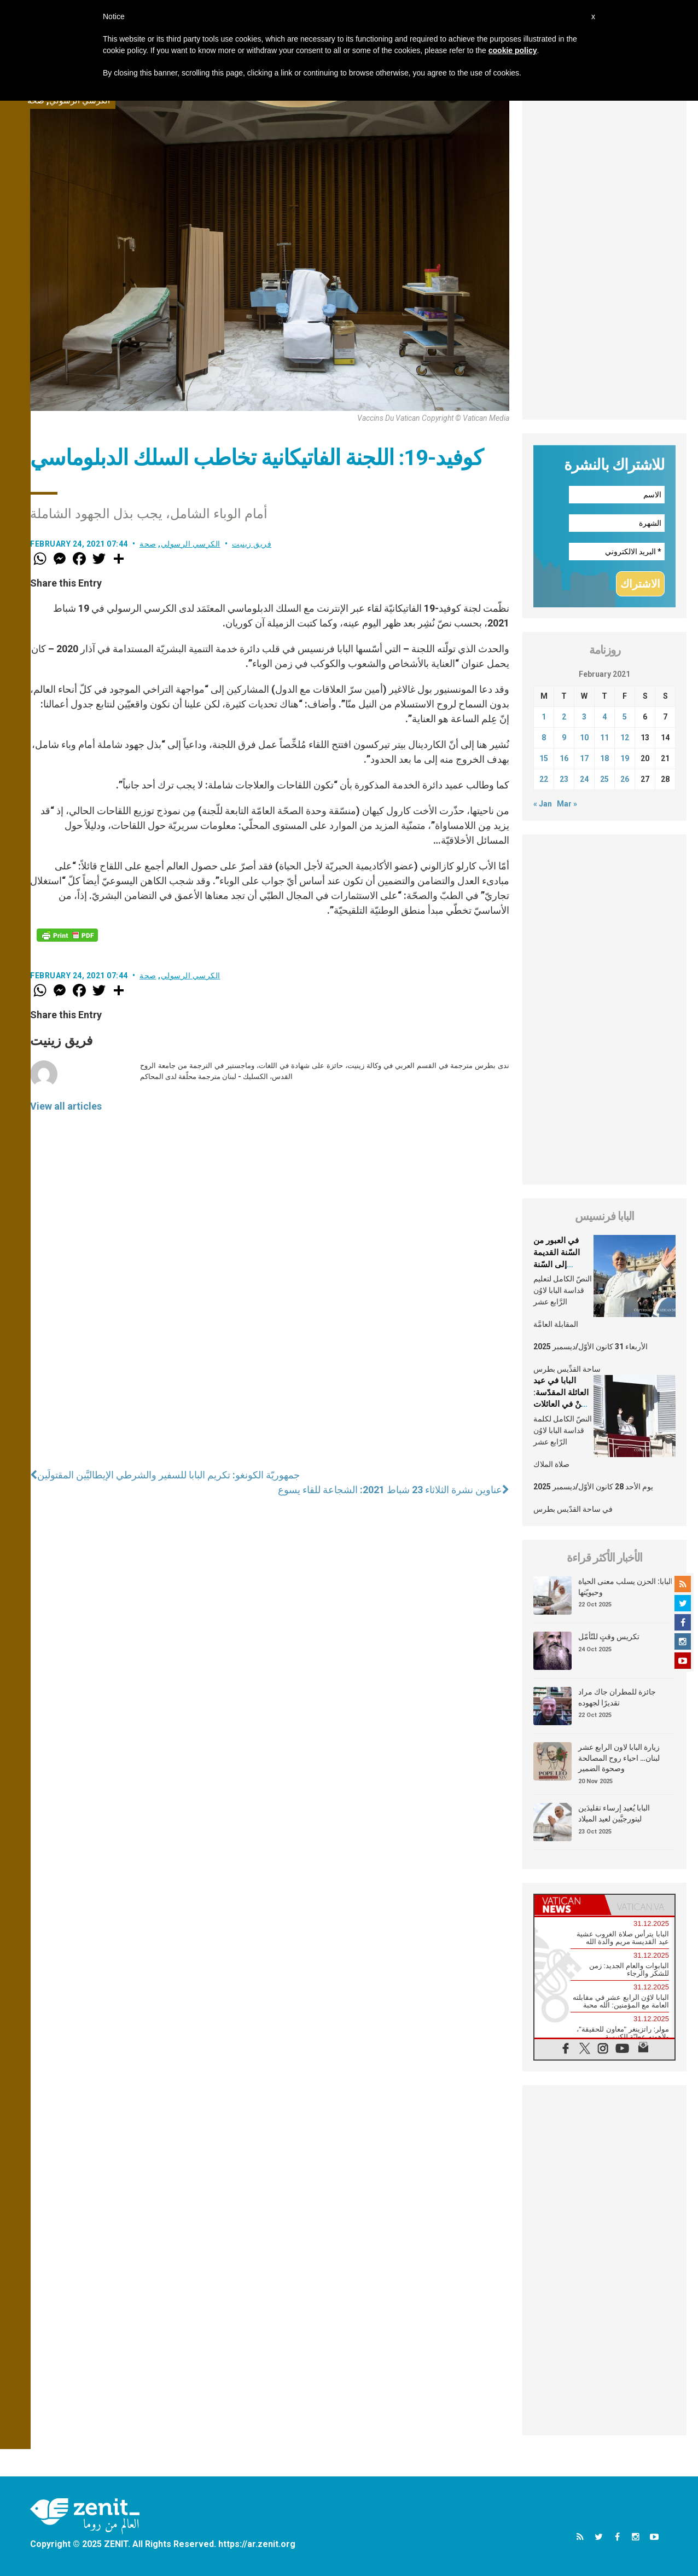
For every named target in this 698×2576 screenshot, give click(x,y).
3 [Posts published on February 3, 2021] (584, 716)
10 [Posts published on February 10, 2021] (584, 737)
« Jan (542, 803)
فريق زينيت (251, 543)
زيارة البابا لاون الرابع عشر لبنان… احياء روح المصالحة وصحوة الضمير (619, 1758)
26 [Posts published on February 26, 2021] (624, 779)
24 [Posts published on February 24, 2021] (584, 779)
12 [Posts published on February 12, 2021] (624, 737)
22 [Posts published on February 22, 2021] (543, 779)
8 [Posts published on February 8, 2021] (544, 737)
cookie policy (512, 50)
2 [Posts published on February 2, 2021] (564, 716)
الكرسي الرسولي (190, 543)
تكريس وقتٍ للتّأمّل (608, 1636)
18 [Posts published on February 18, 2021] (604, 758)
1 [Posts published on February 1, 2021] (544, 716)
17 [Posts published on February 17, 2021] (584, 758)
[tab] (569, 1905)
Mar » (567, 803)
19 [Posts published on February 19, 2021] (624, 758)
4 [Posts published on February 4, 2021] (604, 716)
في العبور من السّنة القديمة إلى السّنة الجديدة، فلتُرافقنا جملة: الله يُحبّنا (563, 1263)
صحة (147, 543)
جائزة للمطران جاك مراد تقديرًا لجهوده (617, 1697)
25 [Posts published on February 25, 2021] (604, 779)
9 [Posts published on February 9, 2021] (564, 737)
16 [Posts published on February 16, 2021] (564, 758)
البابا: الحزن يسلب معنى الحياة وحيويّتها (625, 1587)
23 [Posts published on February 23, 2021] (564, 779)
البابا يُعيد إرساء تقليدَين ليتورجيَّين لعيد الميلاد (614, 1813)
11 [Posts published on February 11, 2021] (604, 737)
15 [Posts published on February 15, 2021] (543, 758)
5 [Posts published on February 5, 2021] (625, 716)
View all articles (66, 1106)
